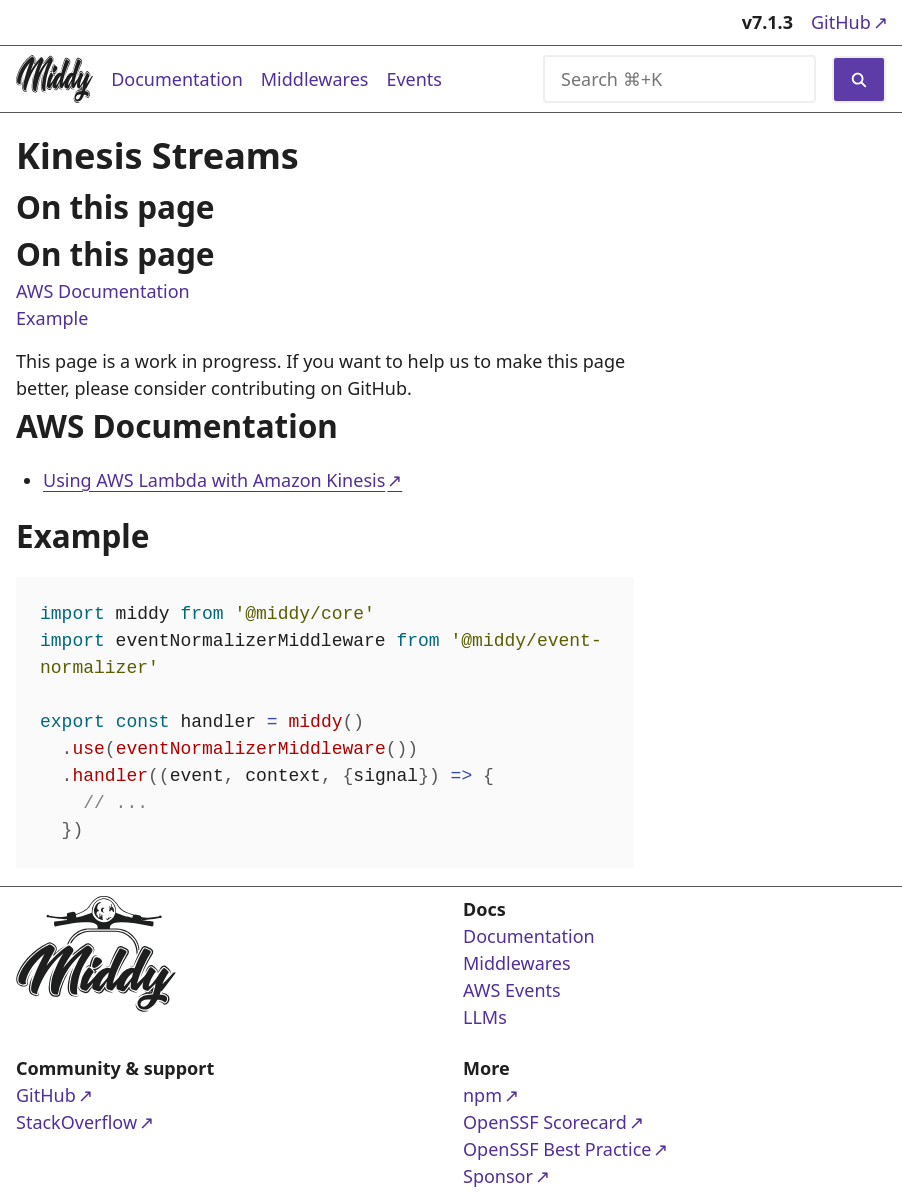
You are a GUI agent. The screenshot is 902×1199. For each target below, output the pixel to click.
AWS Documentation (103, 291)
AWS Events (512, 990)
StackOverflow (93, 1121)
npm (540, 1094)
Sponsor (540, 1175)
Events (414, 79)
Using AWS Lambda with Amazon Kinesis (214, 480)
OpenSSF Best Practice (557, 1148)
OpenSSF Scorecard (545, 1121)
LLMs (485, 1017)
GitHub (848, 21)
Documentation (177, 79)
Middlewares (315, 79)
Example (52, 318)
